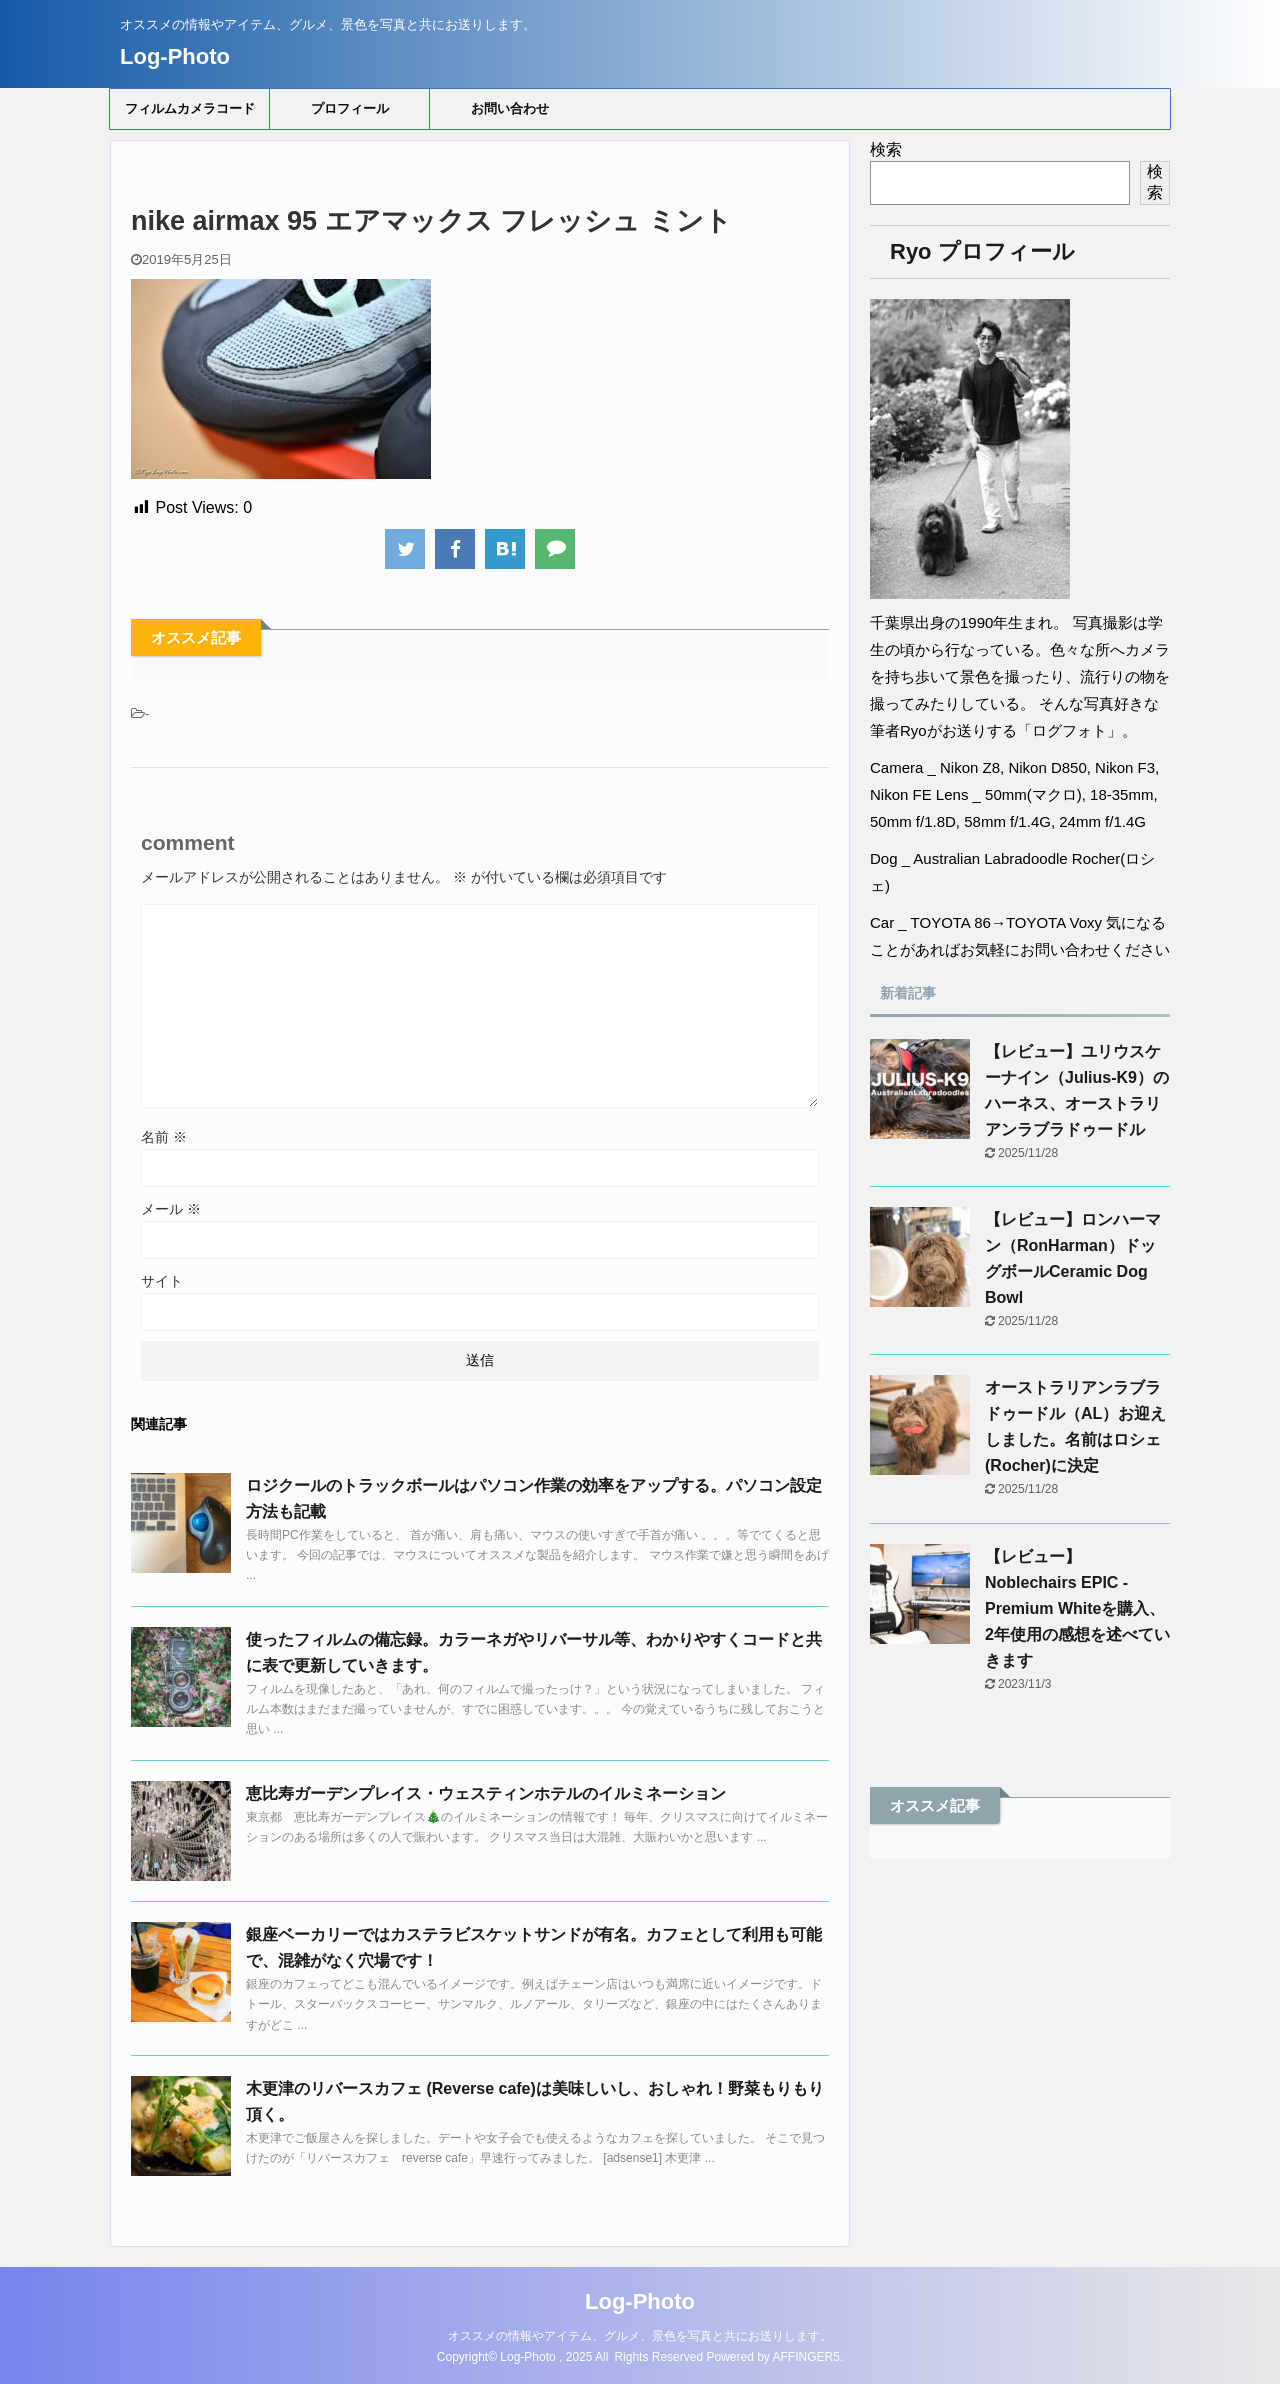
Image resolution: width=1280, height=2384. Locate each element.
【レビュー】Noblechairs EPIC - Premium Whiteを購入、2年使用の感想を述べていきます (1077, 1608)
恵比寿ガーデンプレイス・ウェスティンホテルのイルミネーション (486, 1793)
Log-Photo (175, 56)
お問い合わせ (510, 108)
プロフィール (350, 108)
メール (171, 1209)
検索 (886, 149)
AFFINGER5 (806, 2357)
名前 (164, 1137)
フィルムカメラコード (190, 108)
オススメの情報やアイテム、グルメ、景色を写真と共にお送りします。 (640, 2336)
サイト (162, 1281)
